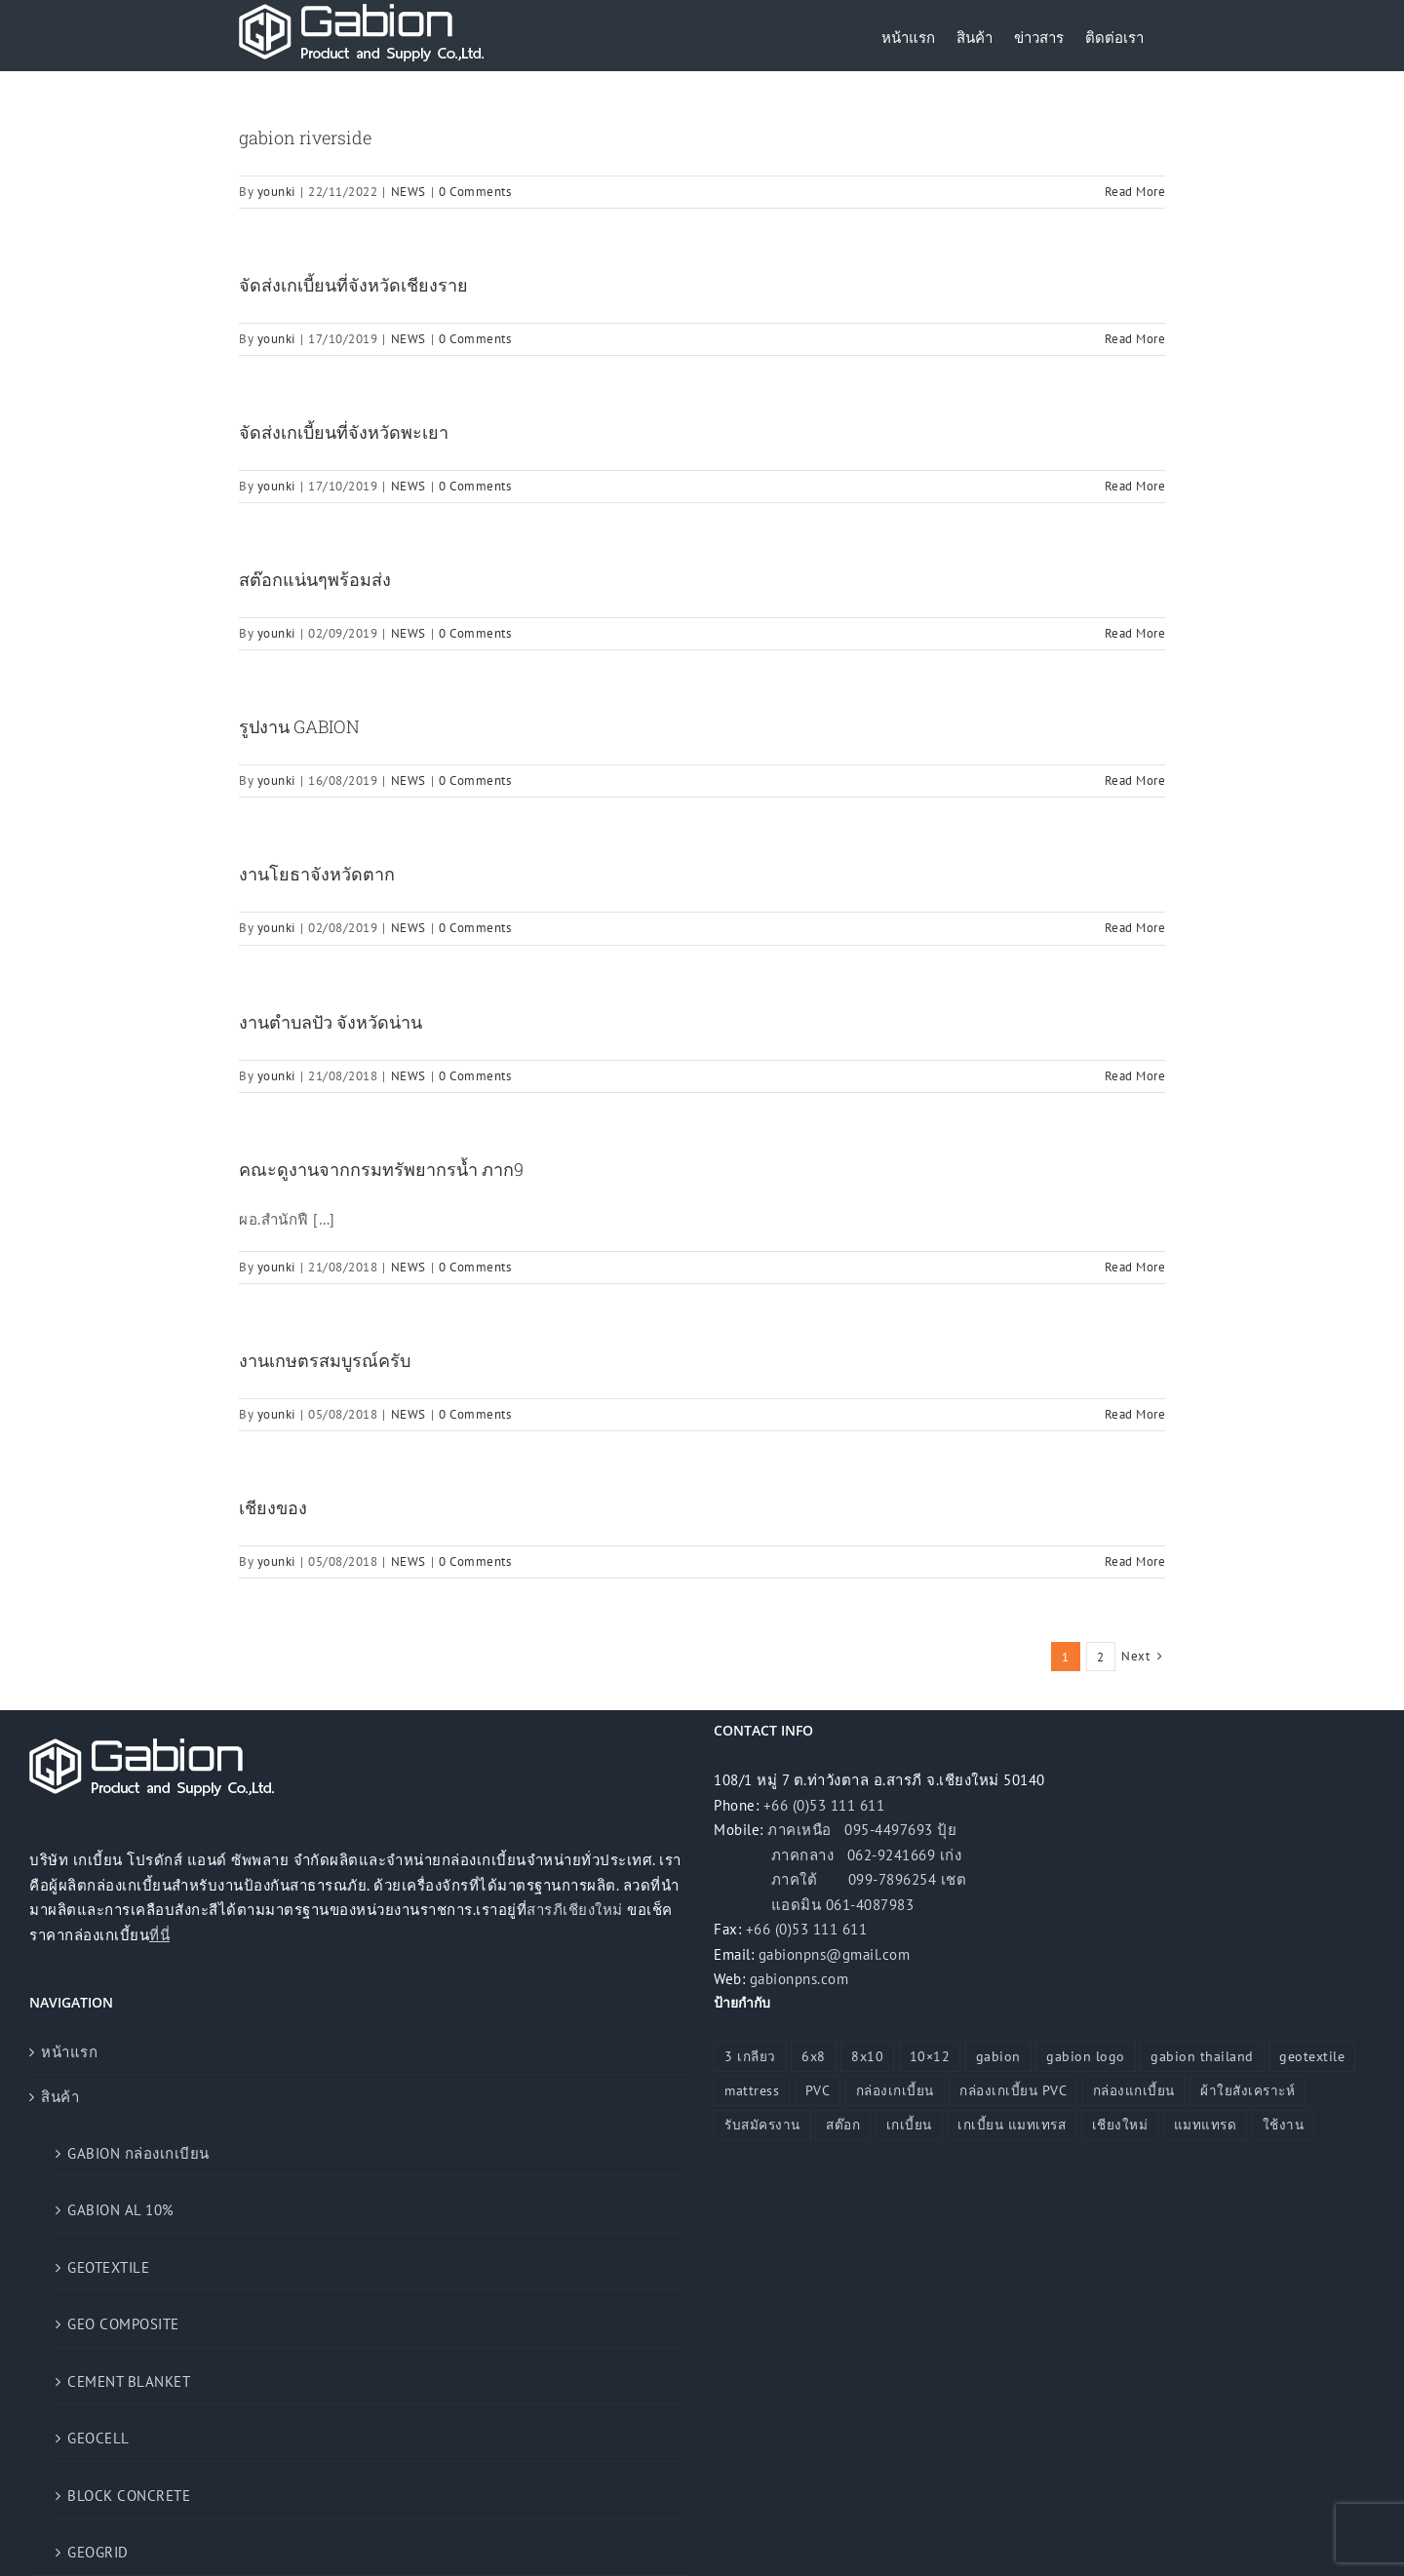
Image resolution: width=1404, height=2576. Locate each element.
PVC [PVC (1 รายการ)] (818, 2090)
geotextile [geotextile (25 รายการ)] (1312, 2056)
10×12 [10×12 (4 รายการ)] (930, 2056)
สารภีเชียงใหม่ (574, 1909)
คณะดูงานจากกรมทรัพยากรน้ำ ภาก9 (381, 1169)
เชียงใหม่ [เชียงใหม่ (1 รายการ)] (1120, 2124)
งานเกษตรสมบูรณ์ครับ (324, 1360)
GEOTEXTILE (108, 2267)
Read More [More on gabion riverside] (1135, 191)
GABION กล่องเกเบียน (138, 2153)
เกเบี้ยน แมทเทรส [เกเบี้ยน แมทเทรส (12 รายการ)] (1011, 2124)
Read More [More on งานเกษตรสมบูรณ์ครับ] (1135, 1414)
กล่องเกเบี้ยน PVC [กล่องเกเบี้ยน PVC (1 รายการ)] (1013, 2090)
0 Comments (475, 191)
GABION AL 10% (121, 2210)
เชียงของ (273, 1507)
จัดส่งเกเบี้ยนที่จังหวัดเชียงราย (353, 284)
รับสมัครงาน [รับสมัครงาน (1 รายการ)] (762, 2124)
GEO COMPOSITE (123, 2324)
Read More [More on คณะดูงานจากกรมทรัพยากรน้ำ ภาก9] (1135, 1267)
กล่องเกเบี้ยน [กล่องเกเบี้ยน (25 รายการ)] (895, 2090)
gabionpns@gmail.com (835, 1954)
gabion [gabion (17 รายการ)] (998, 2056)
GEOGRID (98, 2552)
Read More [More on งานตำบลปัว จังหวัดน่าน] (1135, 1076)
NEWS (408, 191)
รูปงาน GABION (299, 726)
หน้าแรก (69, 2052)
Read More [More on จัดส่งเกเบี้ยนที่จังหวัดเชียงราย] (1135, 339)
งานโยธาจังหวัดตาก (317, 873)
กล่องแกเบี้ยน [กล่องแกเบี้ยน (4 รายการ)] (1134, 2090)
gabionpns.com (799, 1979)
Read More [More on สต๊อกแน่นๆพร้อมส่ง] (1135, 633)
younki (276, 191)
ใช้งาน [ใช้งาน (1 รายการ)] (1284, 2124)
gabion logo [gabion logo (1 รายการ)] (1085, 2056)
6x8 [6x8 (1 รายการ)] (813, 2056)
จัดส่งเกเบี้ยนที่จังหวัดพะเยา (343, 432)
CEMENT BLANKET (128, 2381)
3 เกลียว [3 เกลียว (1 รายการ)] (750, 2056)
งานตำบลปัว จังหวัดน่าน (330, 1022)
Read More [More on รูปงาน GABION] (1135, 780)
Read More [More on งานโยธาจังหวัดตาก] (1135, 927)
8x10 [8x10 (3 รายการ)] (867, 2056)
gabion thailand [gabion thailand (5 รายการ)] (1202, 2056)
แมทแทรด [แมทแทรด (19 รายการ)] (1205, 2124)
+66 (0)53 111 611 (824, 1805)
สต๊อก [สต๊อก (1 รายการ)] (843, 2124)
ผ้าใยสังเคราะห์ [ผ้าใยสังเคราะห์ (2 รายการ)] (1247, 2090)
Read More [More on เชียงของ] (1135, 1561)
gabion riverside (305, 137)
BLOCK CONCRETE (128, 2495)
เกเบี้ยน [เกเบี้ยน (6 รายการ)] (909, 2124)
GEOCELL (98, 2438)
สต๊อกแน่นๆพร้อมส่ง (315, 579)
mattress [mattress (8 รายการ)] (751, 2090)
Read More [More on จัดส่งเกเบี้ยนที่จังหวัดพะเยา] (1135, 486)
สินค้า (60, 2097)
